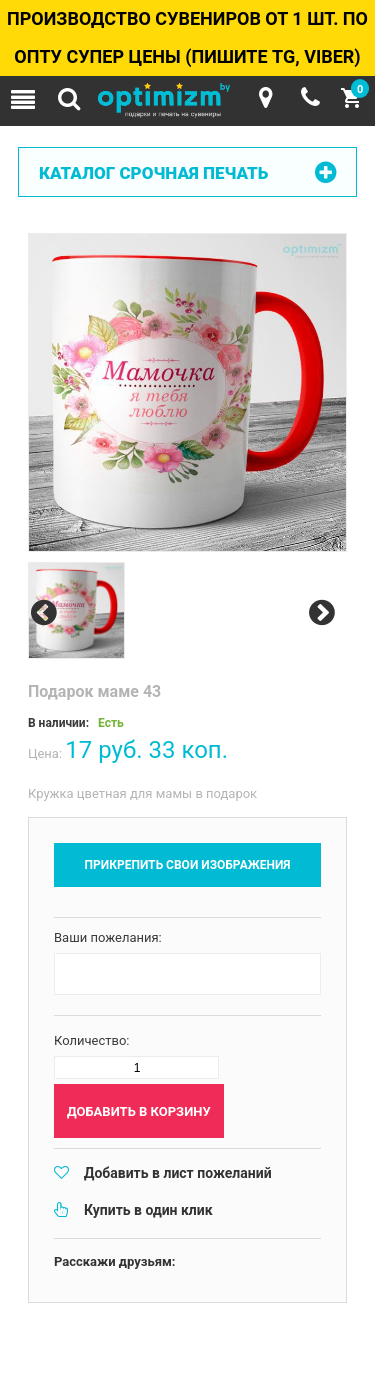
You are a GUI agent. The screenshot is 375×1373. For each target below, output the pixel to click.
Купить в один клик (148, 1210)
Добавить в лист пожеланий (178, 1173)
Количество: (92, 1040)
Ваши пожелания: (108, 937)
